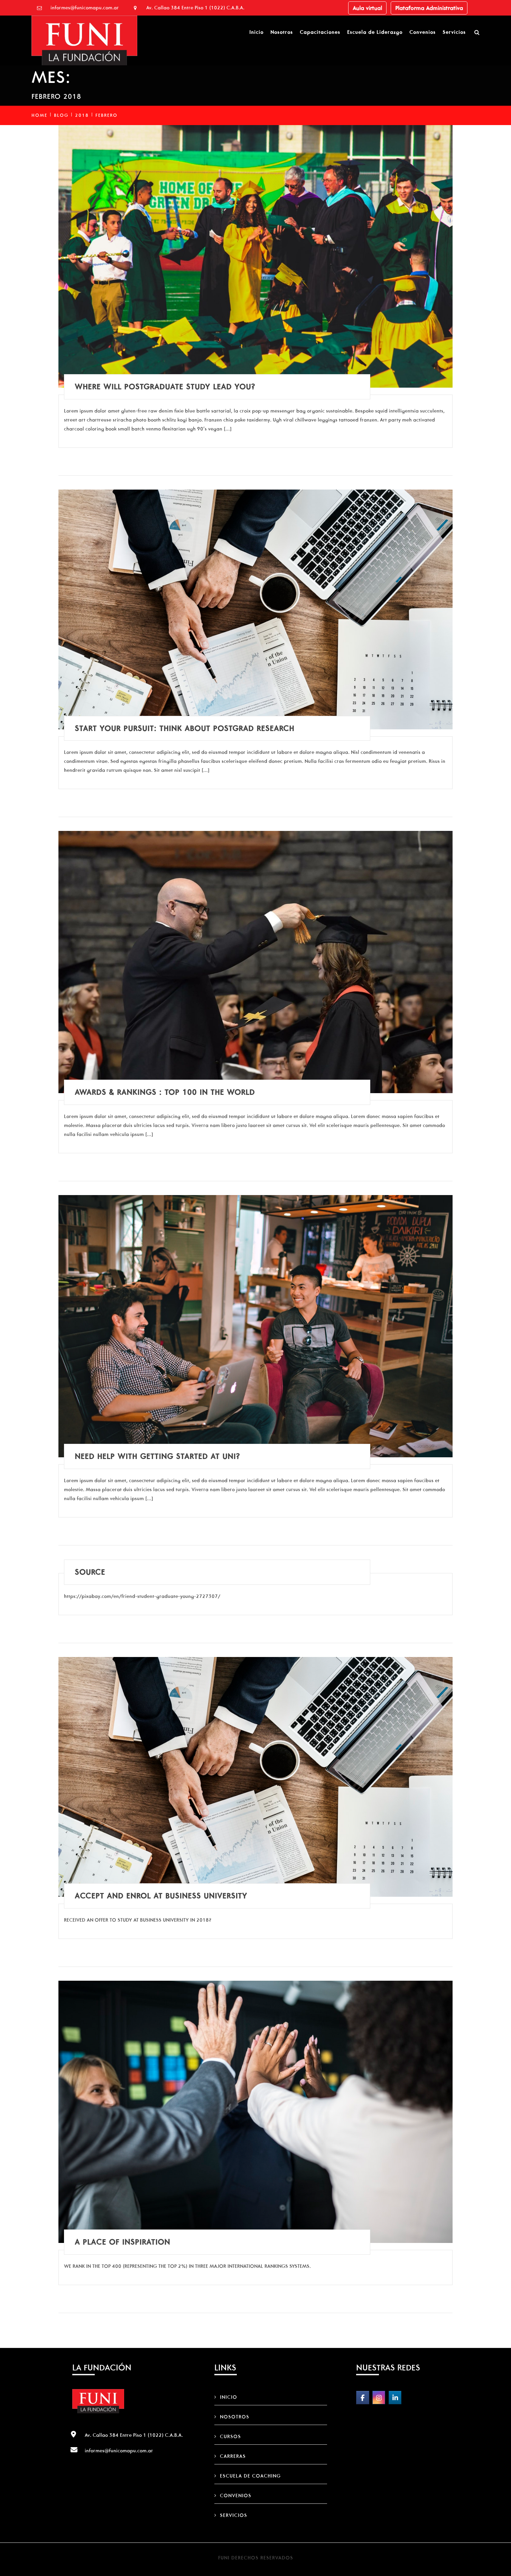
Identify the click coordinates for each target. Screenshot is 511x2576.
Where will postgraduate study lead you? (165, 386)
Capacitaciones (320, 32)
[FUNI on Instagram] (378, 2397)
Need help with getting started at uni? (157, 1456)
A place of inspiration (122, 2242)
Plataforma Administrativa (429, 7)
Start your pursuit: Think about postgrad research (184, 728)
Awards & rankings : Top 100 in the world (165, 1092)
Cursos (230, 2436)
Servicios (454, 32)
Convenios (422, 32)
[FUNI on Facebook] (362, 2397)
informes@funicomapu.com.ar (84, 7)
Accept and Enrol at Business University (161, 1896)
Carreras (233, 2456)
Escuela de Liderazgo (374, 32)
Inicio (256, 32)
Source (90, 1572)
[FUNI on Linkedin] (395, 2397)
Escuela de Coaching (250, 2476)
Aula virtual (367, 7)
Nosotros (281, 32)
